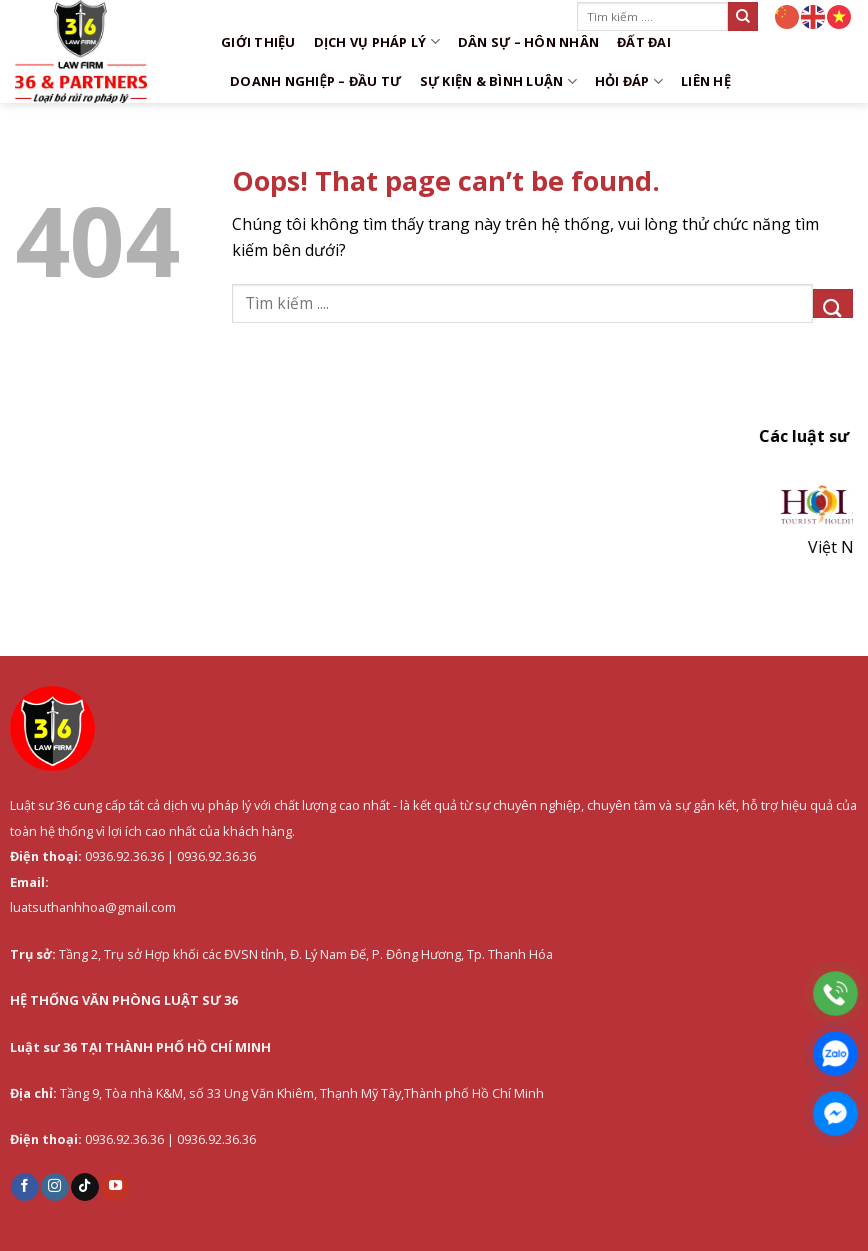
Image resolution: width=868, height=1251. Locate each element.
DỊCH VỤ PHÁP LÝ (377, 41)
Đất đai (644, 42)
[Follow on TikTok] (85, 1187)
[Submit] (743, 16)
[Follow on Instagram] (55, 1187)
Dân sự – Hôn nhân (528, 42)
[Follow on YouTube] (115, 1187)
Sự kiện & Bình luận (498, 81)
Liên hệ (706, 81)
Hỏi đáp (629, 81)
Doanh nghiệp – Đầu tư (316, 81)
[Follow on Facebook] (25, 1187)
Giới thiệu (258, 42)
